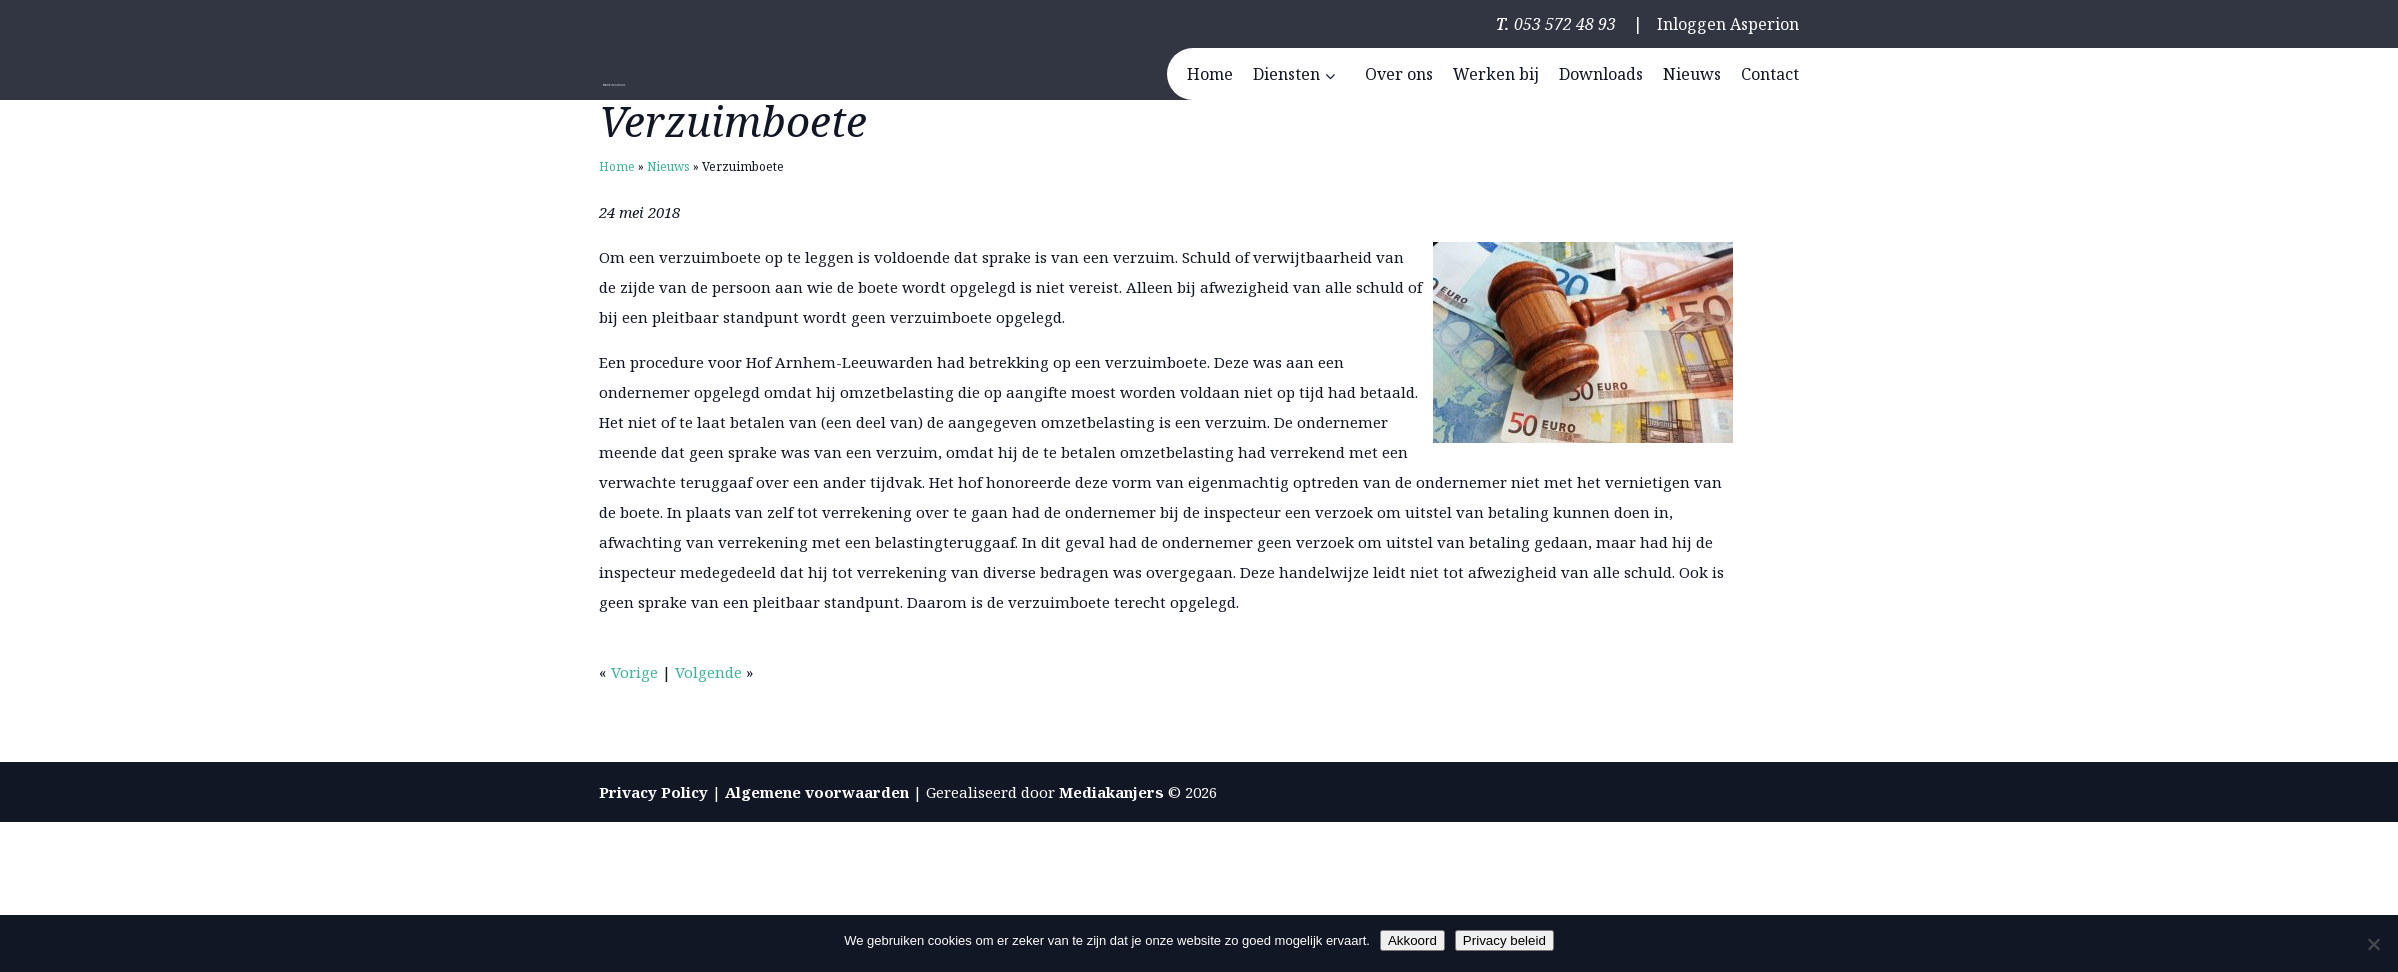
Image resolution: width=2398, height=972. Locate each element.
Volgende (708, 672)
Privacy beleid (1504, 940)
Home (617, 166)
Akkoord (1412, 940)
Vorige (634, 672)
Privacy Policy (653, 792)
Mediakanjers (1111, 792)
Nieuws (668, 166)
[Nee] (2373, 944)
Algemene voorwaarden (817, 792)
